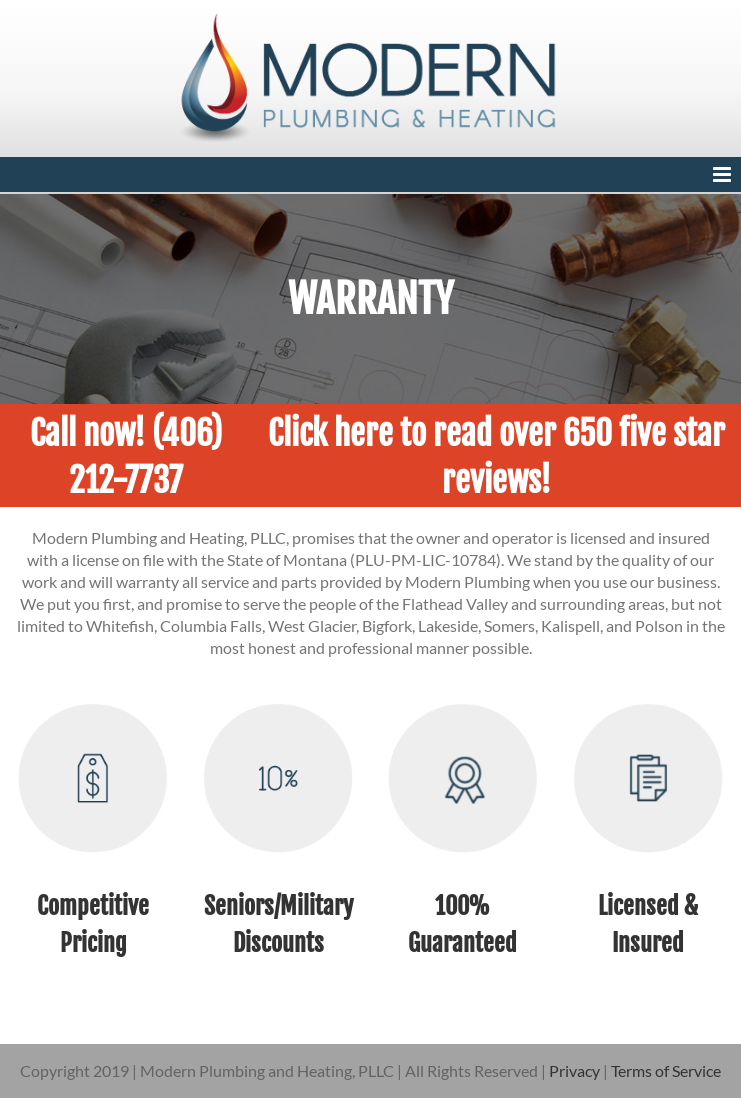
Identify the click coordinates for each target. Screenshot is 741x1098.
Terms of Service (666, 1070)
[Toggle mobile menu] (723, 174)
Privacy (574, 1070)
